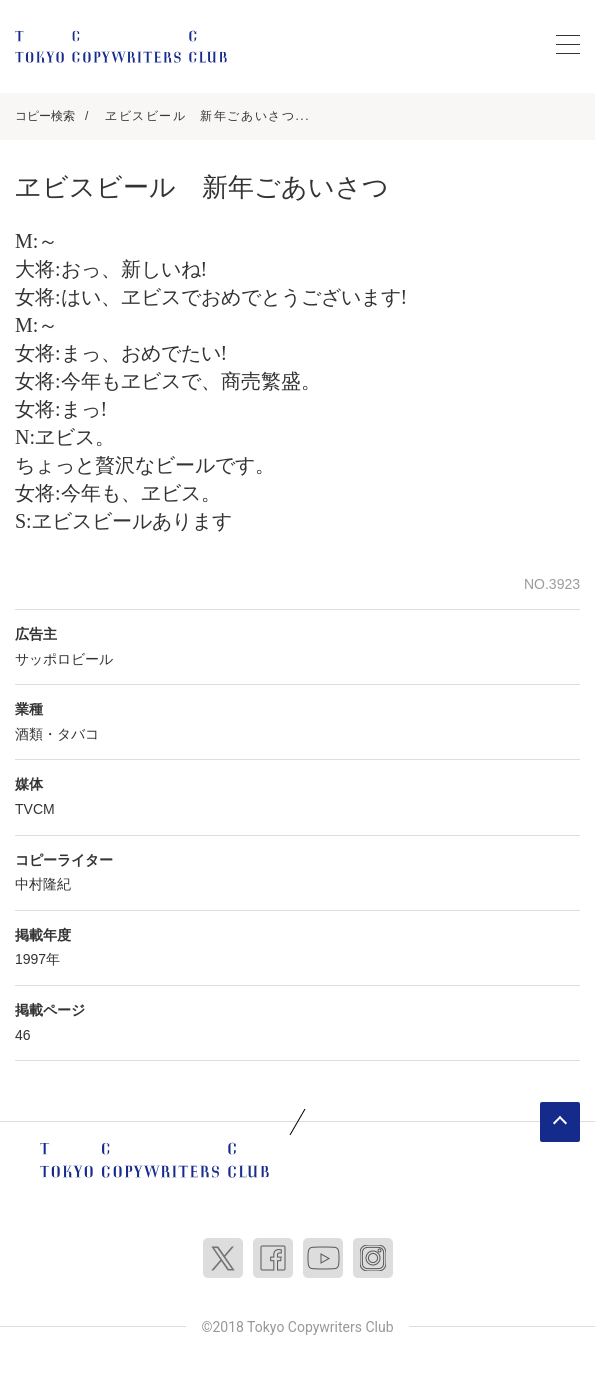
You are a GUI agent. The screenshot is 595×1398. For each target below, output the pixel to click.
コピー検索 (45, 116)
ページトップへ (560, 1122)
